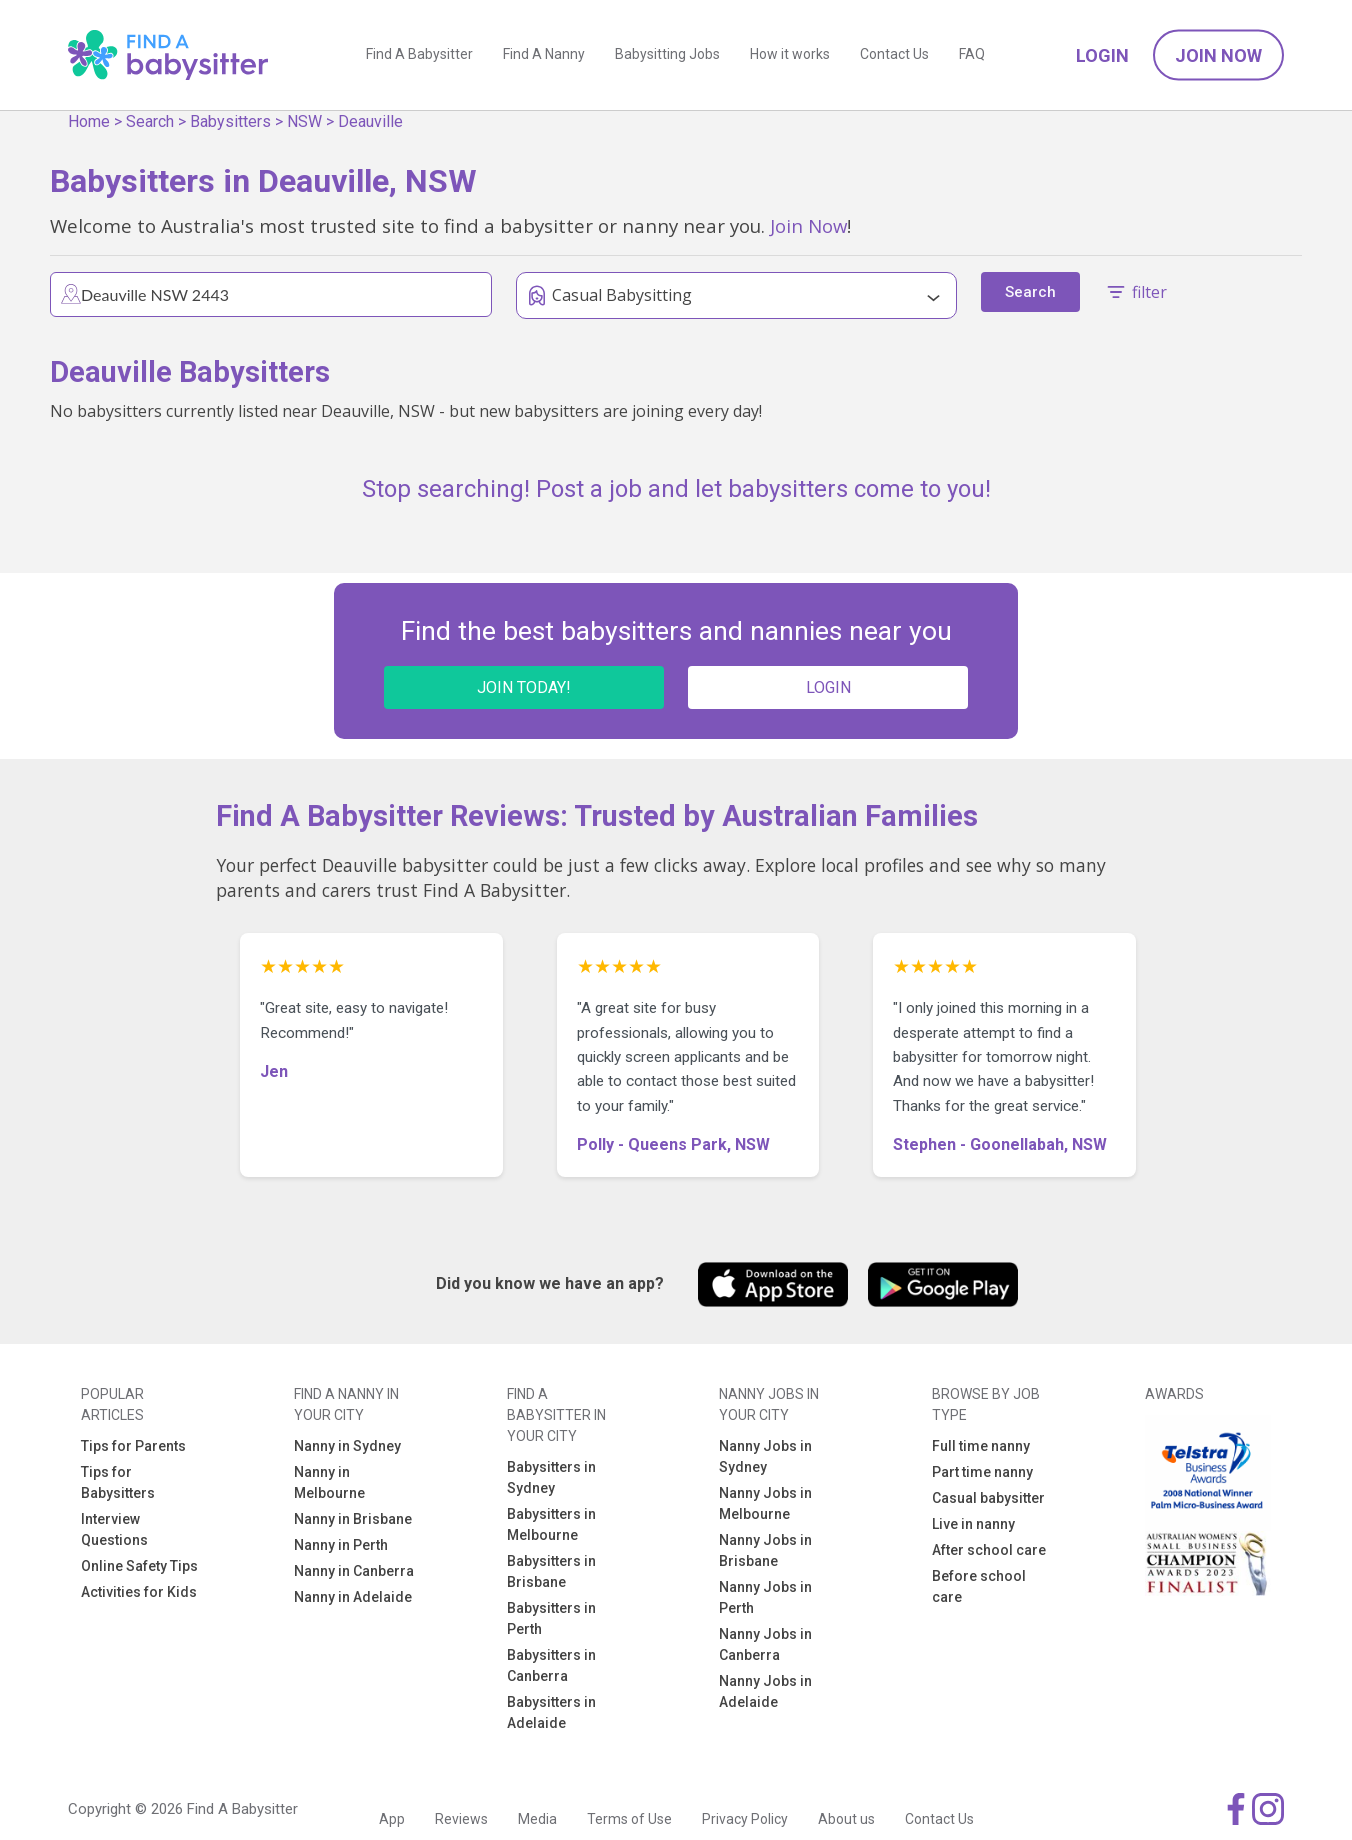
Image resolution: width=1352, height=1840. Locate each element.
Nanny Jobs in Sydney (765, 1456)
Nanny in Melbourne (329, 1482)
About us (846, 1819)
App (392, 1819)
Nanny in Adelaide (353, 1597)
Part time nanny (982, 1472)
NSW (304, 121)
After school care (989, 1550)
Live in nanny (973, 1524)
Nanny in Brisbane (353, 1519)
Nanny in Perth (341, 1545)
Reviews (461, 1819)
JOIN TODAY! (524, 687)
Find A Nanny (544, 55)
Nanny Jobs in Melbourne (765, 1503)
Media (537, 1819)
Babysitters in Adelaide (551, 1712)
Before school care (979, 1586)
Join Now (1218, 55)
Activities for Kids (139, 1592)
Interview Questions (114, 1529)
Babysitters (230, 121)
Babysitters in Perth (551, 1618)
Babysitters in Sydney (551, 1477)
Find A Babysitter (419, 55)
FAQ (972, 55)
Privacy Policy (745, 1819)
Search (150, 121)
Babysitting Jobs (667, 55)
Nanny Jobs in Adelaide (765, 1691)
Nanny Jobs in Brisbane (765, 1550)
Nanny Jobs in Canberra (765, 1644)
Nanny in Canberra (354, 1571)
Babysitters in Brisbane (551, 1571)
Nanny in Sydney (347, 1446)
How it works (790, 55)
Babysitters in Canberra (551, 1665)
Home (89, 121)
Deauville (370, 121)
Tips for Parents (133, 1446)
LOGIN (828, 687)
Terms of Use (629, 1819)
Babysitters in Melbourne (551, 1524)
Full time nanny (981, 1446)
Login (1102, 55)
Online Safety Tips (139, 1566)
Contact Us (894, 55)
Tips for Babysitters (118, 1482)
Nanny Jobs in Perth (765, 1597)
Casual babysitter (988, 1498)
